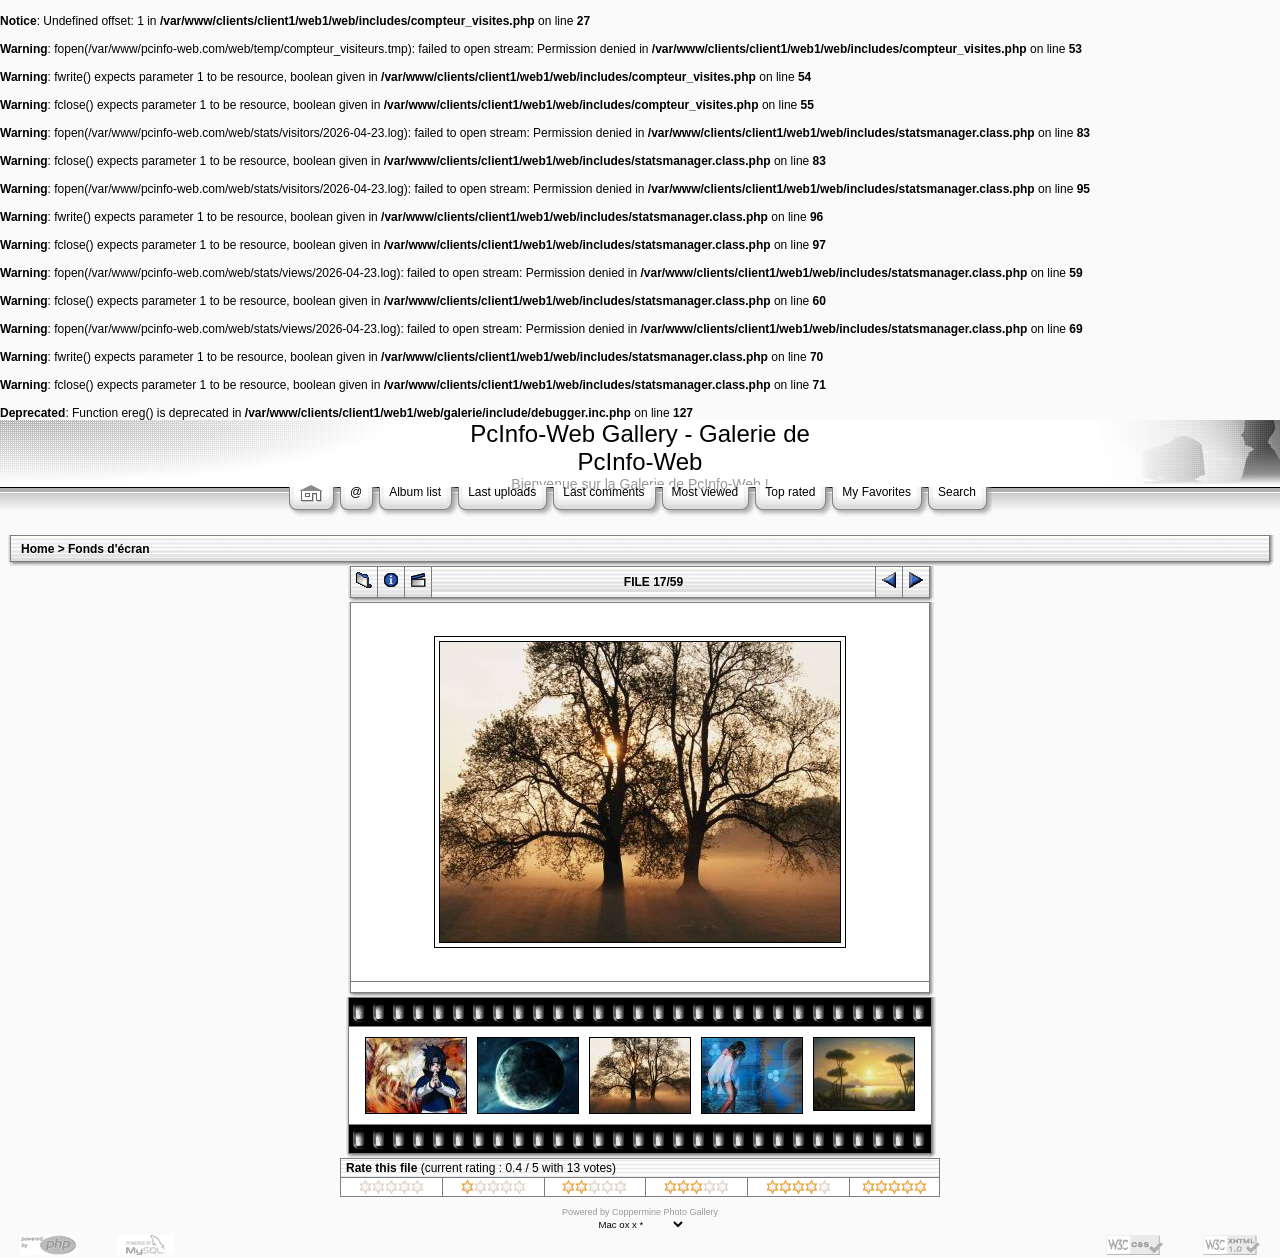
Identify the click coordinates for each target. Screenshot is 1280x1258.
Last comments (603, 492)
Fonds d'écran (109, 549)
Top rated (790, 492)
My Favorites (876, 492)
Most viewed (705, 492)
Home (37, 549)
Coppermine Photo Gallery (665, 1212)
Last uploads (502, 492)
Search (957, 492)
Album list (415, 492)
